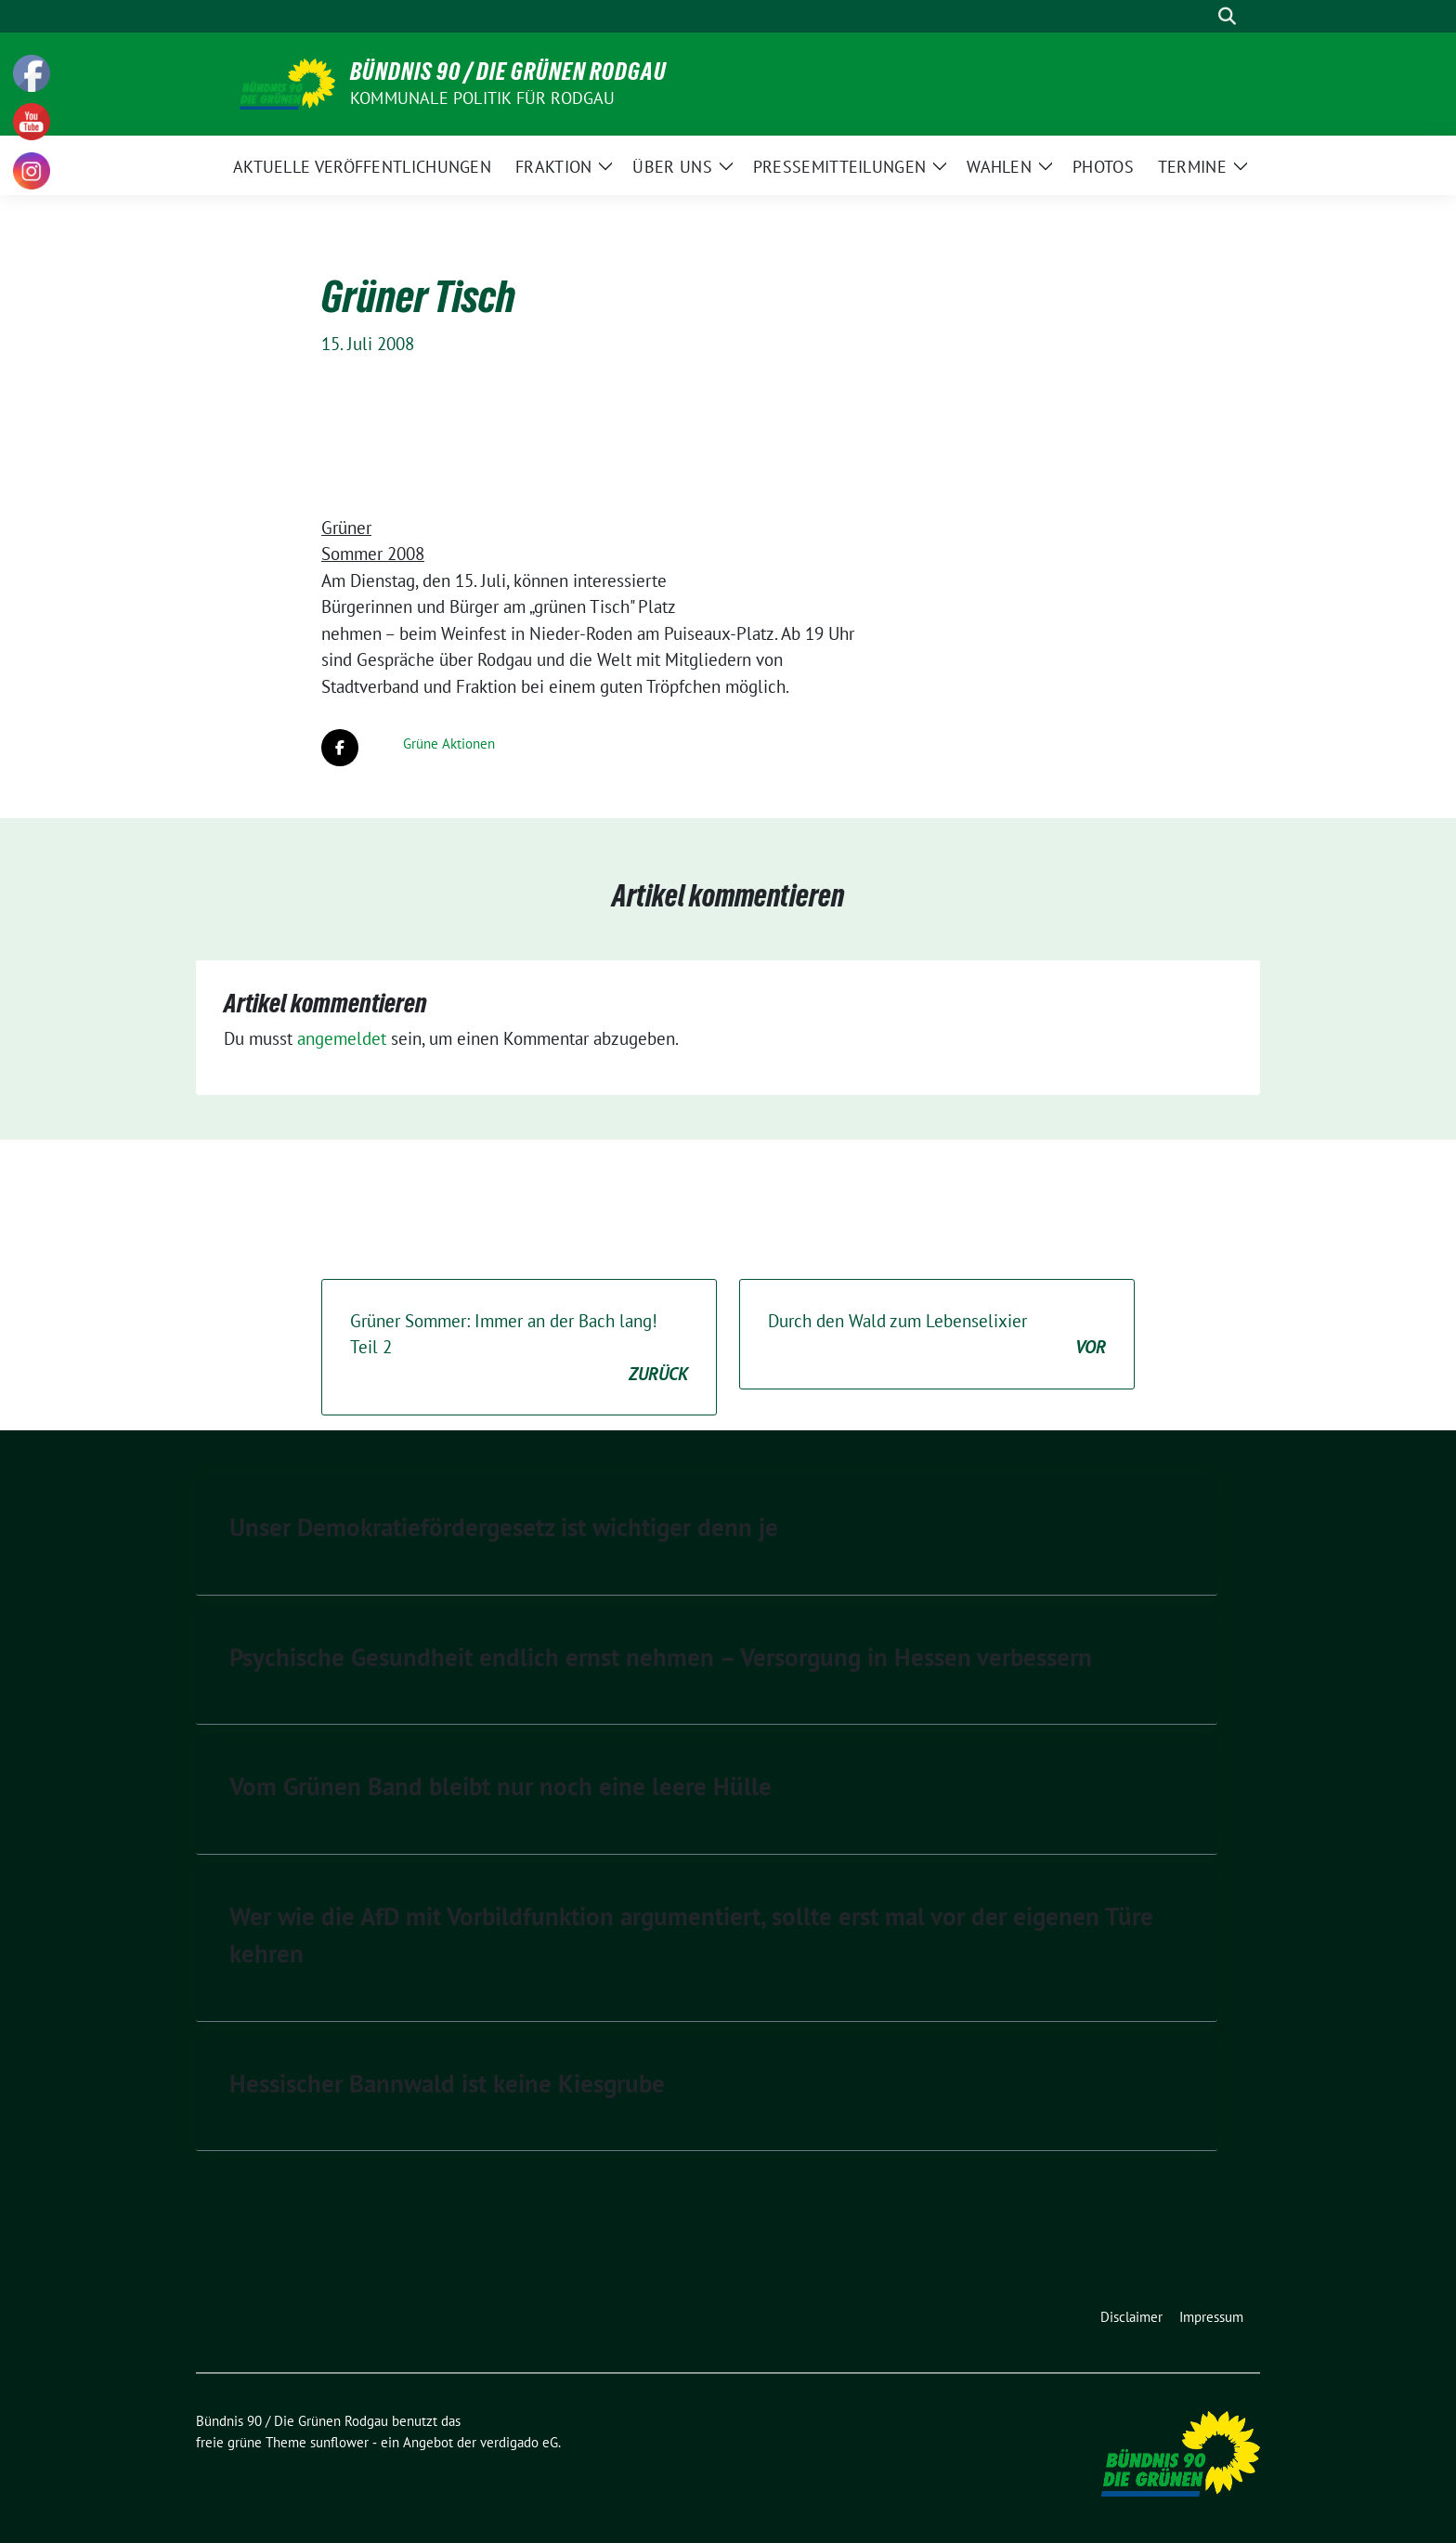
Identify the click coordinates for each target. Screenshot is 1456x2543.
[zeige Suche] (1227, 16)
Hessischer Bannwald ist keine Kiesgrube (447, 2083)
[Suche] (1200, 16)
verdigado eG (519, 2442)
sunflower (339, 2442)
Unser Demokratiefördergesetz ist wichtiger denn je (503, 1527)
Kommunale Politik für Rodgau (483, 98)
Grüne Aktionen (449, 743)
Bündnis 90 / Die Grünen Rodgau (508, 71)
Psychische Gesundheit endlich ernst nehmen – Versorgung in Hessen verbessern (660, 1657)
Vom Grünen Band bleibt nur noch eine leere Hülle (500, 1786)
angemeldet (341, 1038)
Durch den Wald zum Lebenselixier (937, 1335)
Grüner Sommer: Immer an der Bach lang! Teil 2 (519, 1349)
